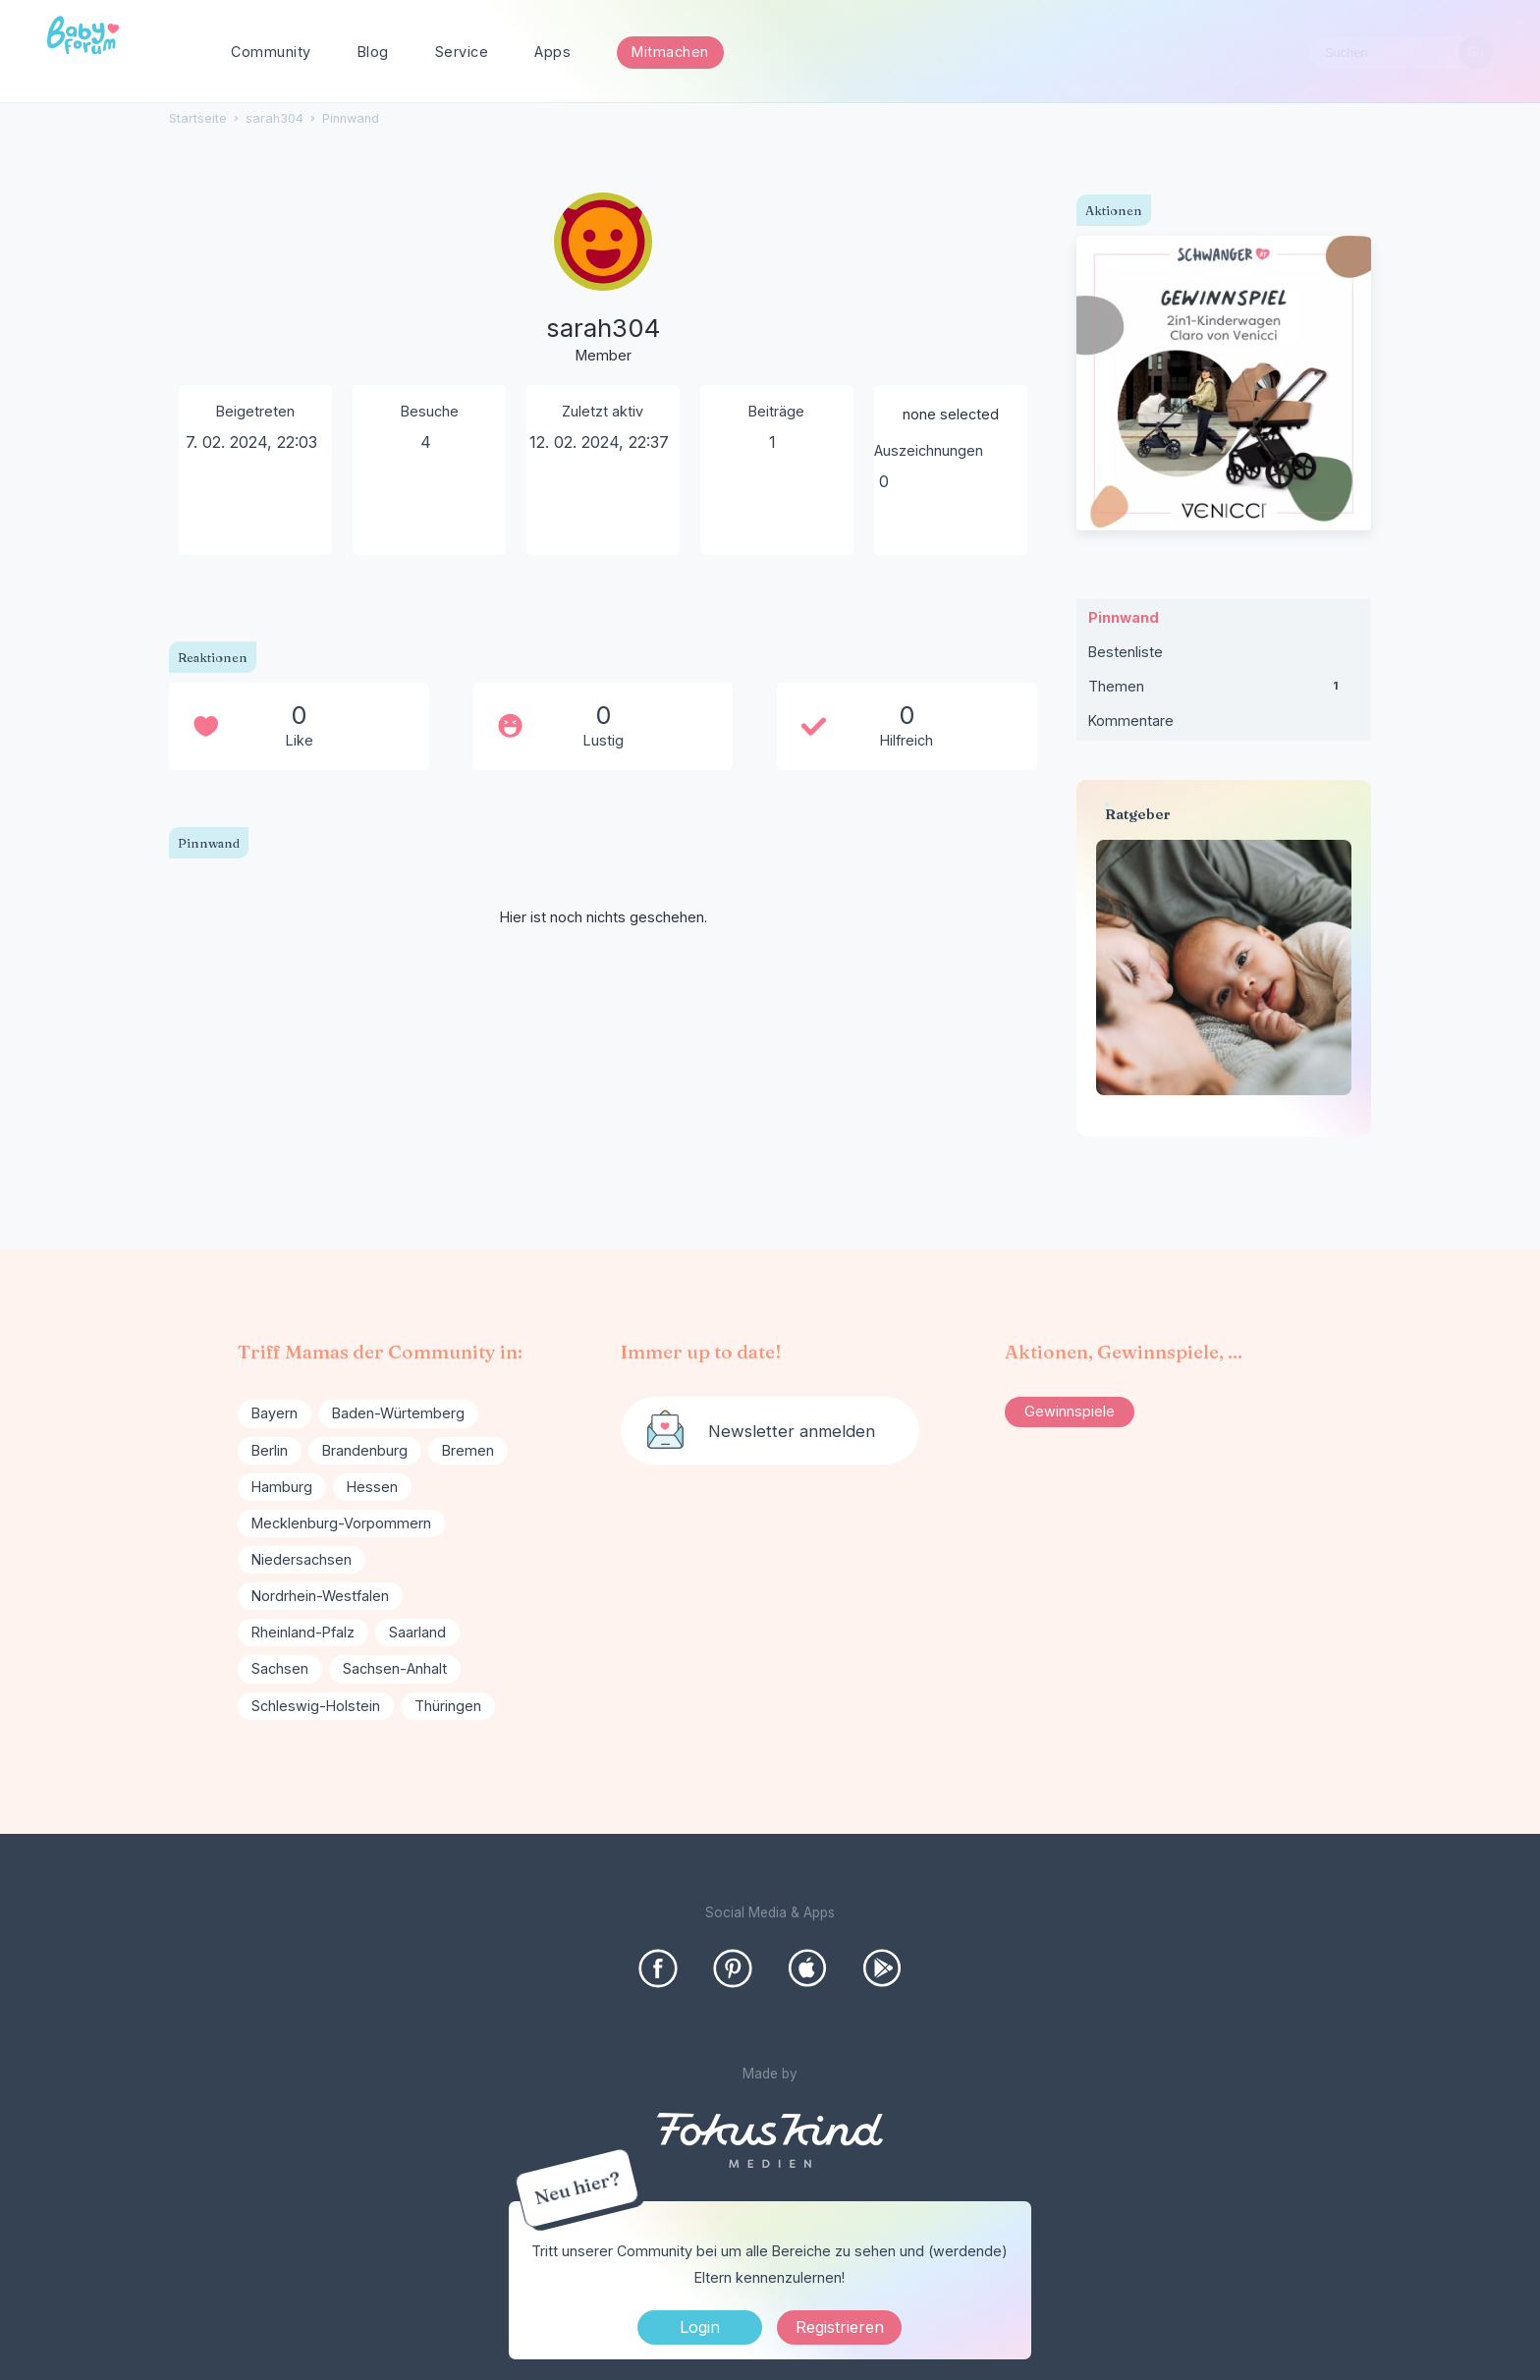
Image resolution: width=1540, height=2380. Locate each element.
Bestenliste (1125, 651)
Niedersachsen (301, 1559)
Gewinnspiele (1069, 1411)
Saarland (417, 1632)
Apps (552, 51)
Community (271, 51)
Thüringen (447, 1705)
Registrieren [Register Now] (840, 2327)
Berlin (269, 1450)
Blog (373, 51)
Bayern (274, 1413)
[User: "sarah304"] (603, 280)
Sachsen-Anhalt (395, 1668)
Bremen (468, 1450)
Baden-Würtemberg (398, 1413)
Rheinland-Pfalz (303, 1632)
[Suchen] (1475, 52)
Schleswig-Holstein (315, 1705)
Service (462, 51)
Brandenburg (365, 1450)
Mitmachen (670, 51)
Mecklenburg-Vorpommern (341, 1523)
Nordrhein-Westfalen (320, 1595)
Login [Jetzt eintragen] (700, 2327)
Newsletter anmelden (791, 1431)
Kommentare (1131, 720)
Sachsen (279, 1668)
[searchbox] (1400, 52)
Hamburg (281, 1486)
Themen (1223, 690)
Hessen (372, 1486)
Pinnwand (1123, 617)
